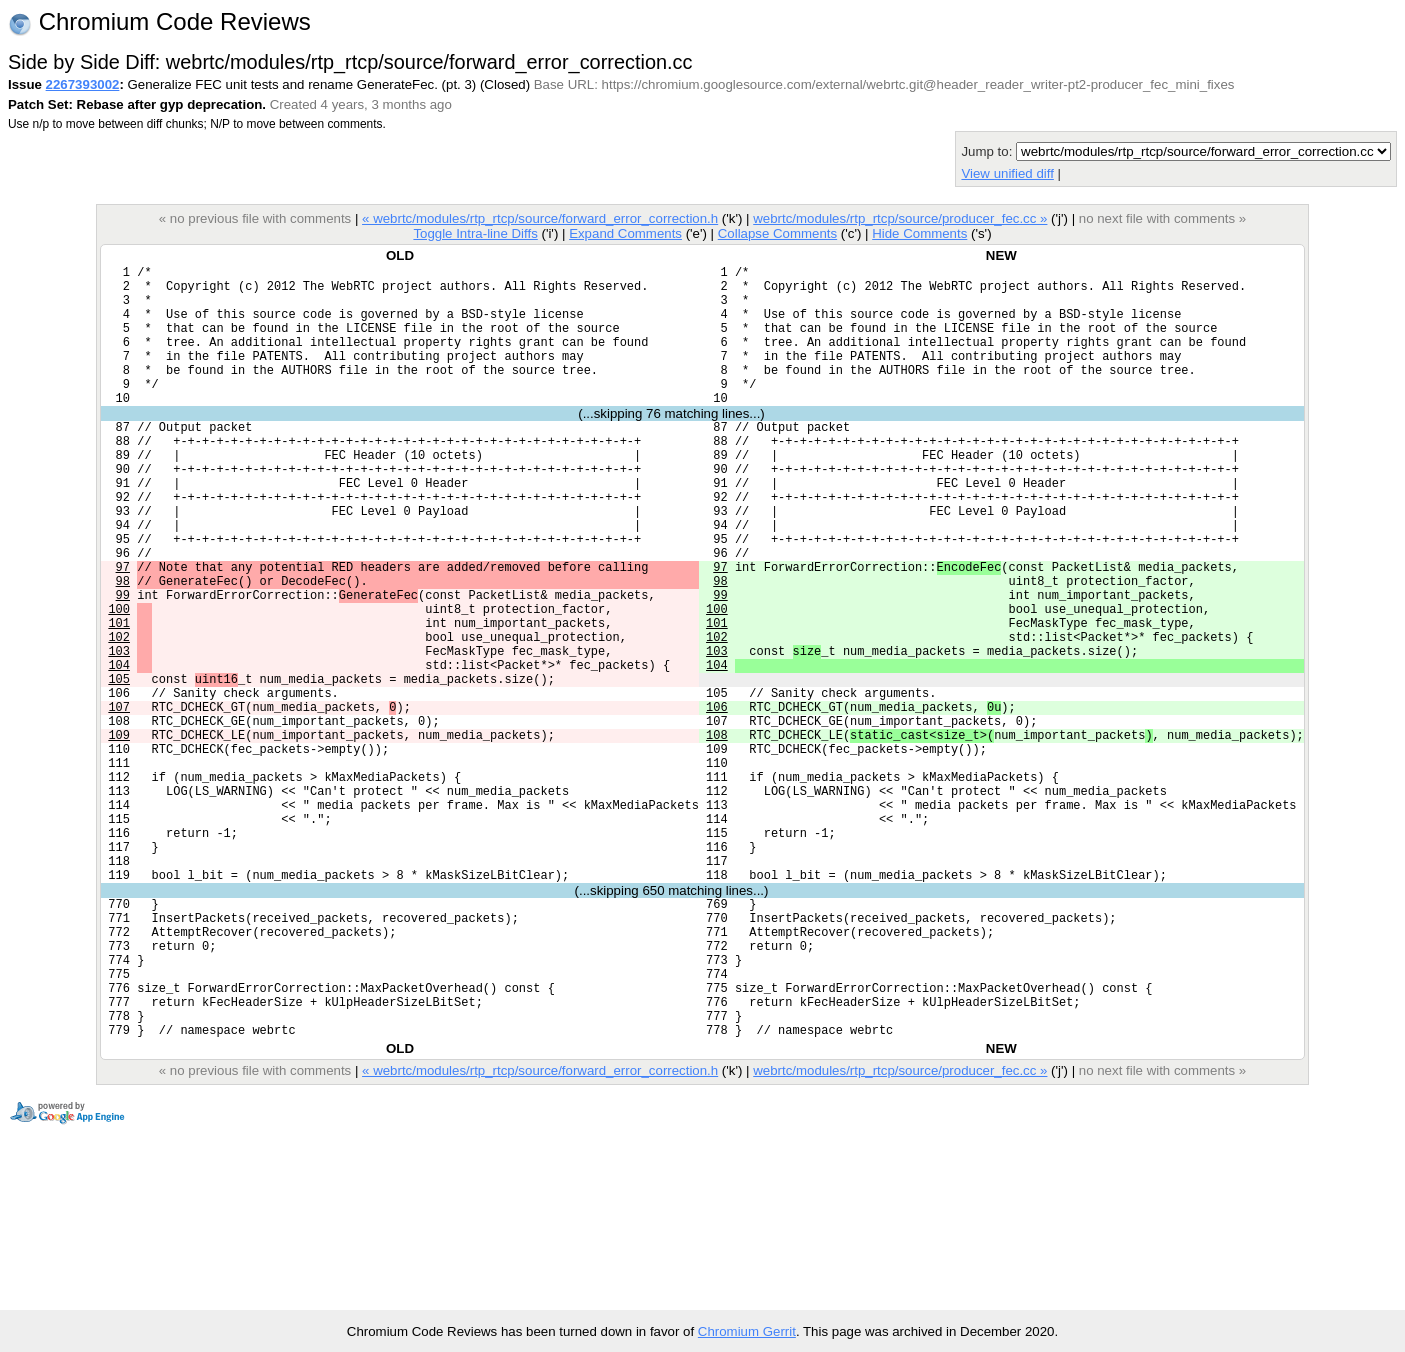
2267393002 (83, 84)
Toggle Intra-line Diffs (475, 233)
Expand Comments (625, 233)
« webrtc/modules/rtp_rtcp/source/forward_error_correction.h (540, 218)
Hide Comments (919, 233)
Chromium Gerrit (747, 1331)
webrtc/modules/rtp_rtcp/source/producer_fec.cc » (900, 218)
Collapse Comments (777, 233)
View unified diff (1007, 173)
